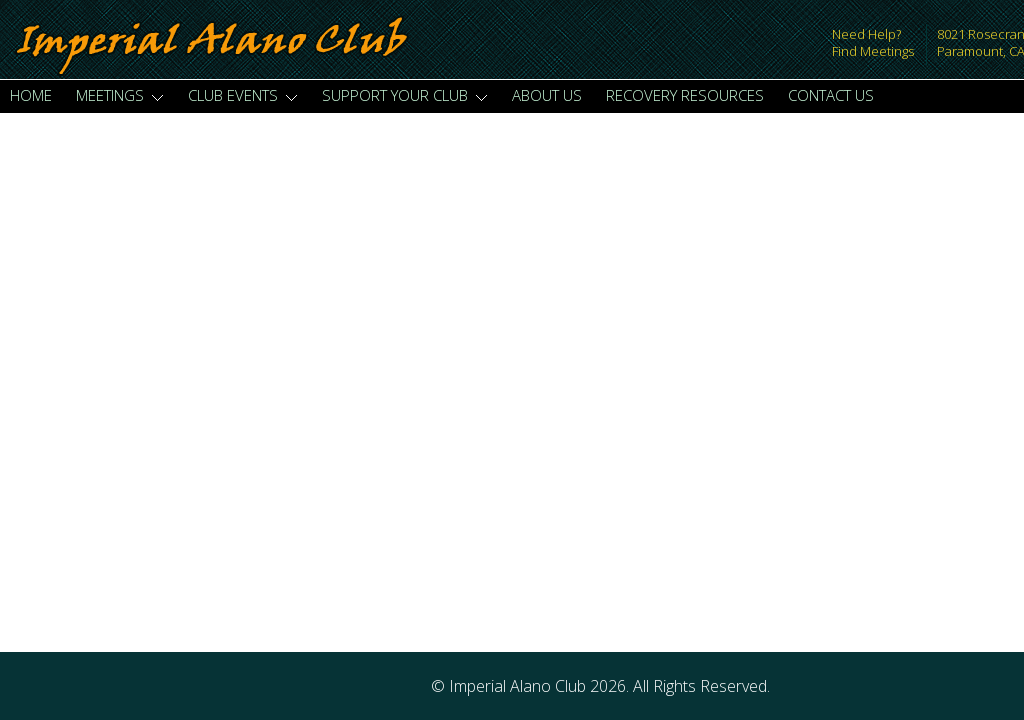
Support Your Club (405, 95)
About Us (547, 95)
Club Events (243, 95)
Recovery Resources (685, 95)
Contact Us (831, 95)
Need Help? (866, 34)
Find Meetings (873, 51)
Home (31, 95)
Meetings (120, 95)
